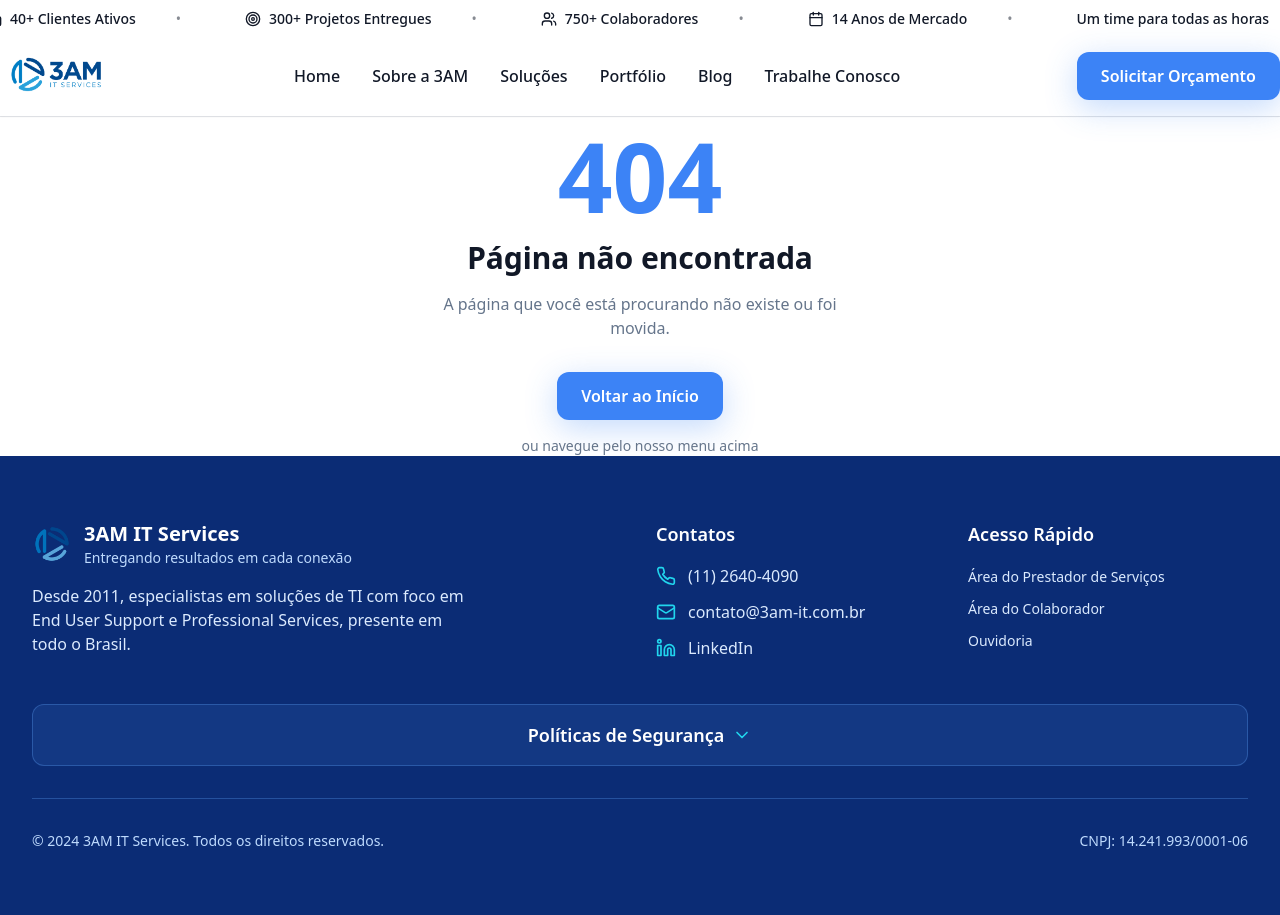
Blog (715, 76)
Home (317, 76)
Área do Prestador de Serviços (1066, 576)
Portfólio (633, 76)
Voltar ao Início (640, 396)
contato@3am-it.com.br (776, 612)
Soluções (534, 76)
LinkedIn (720, 648)
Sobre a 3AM (420, 76)
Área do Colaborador (1036, 608)
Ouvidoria (1000, 640)
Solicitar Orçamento (1178, 76)
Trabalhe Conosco (832, 76)
